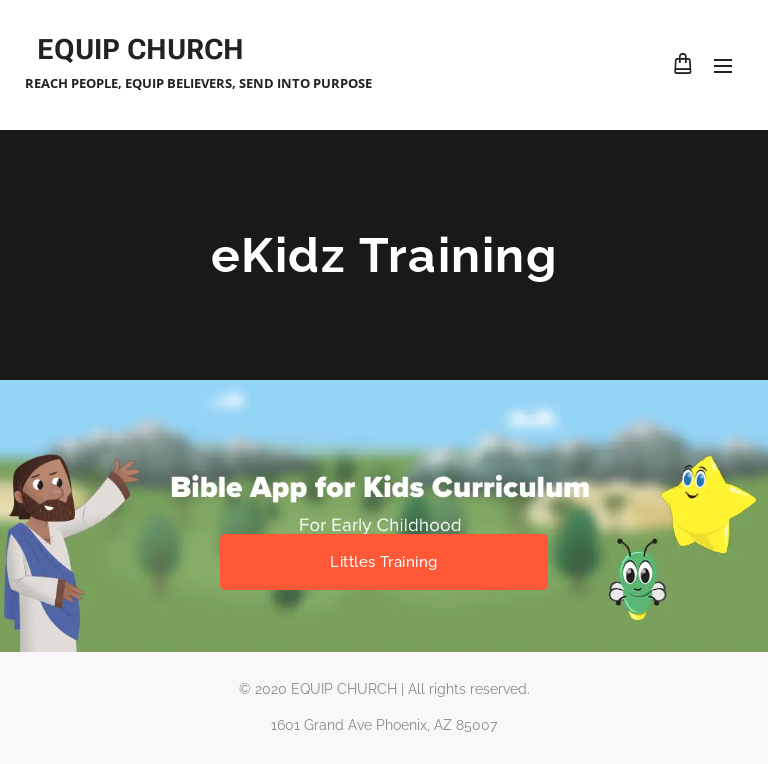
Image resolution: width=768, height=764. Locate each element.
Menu (723, 66)
